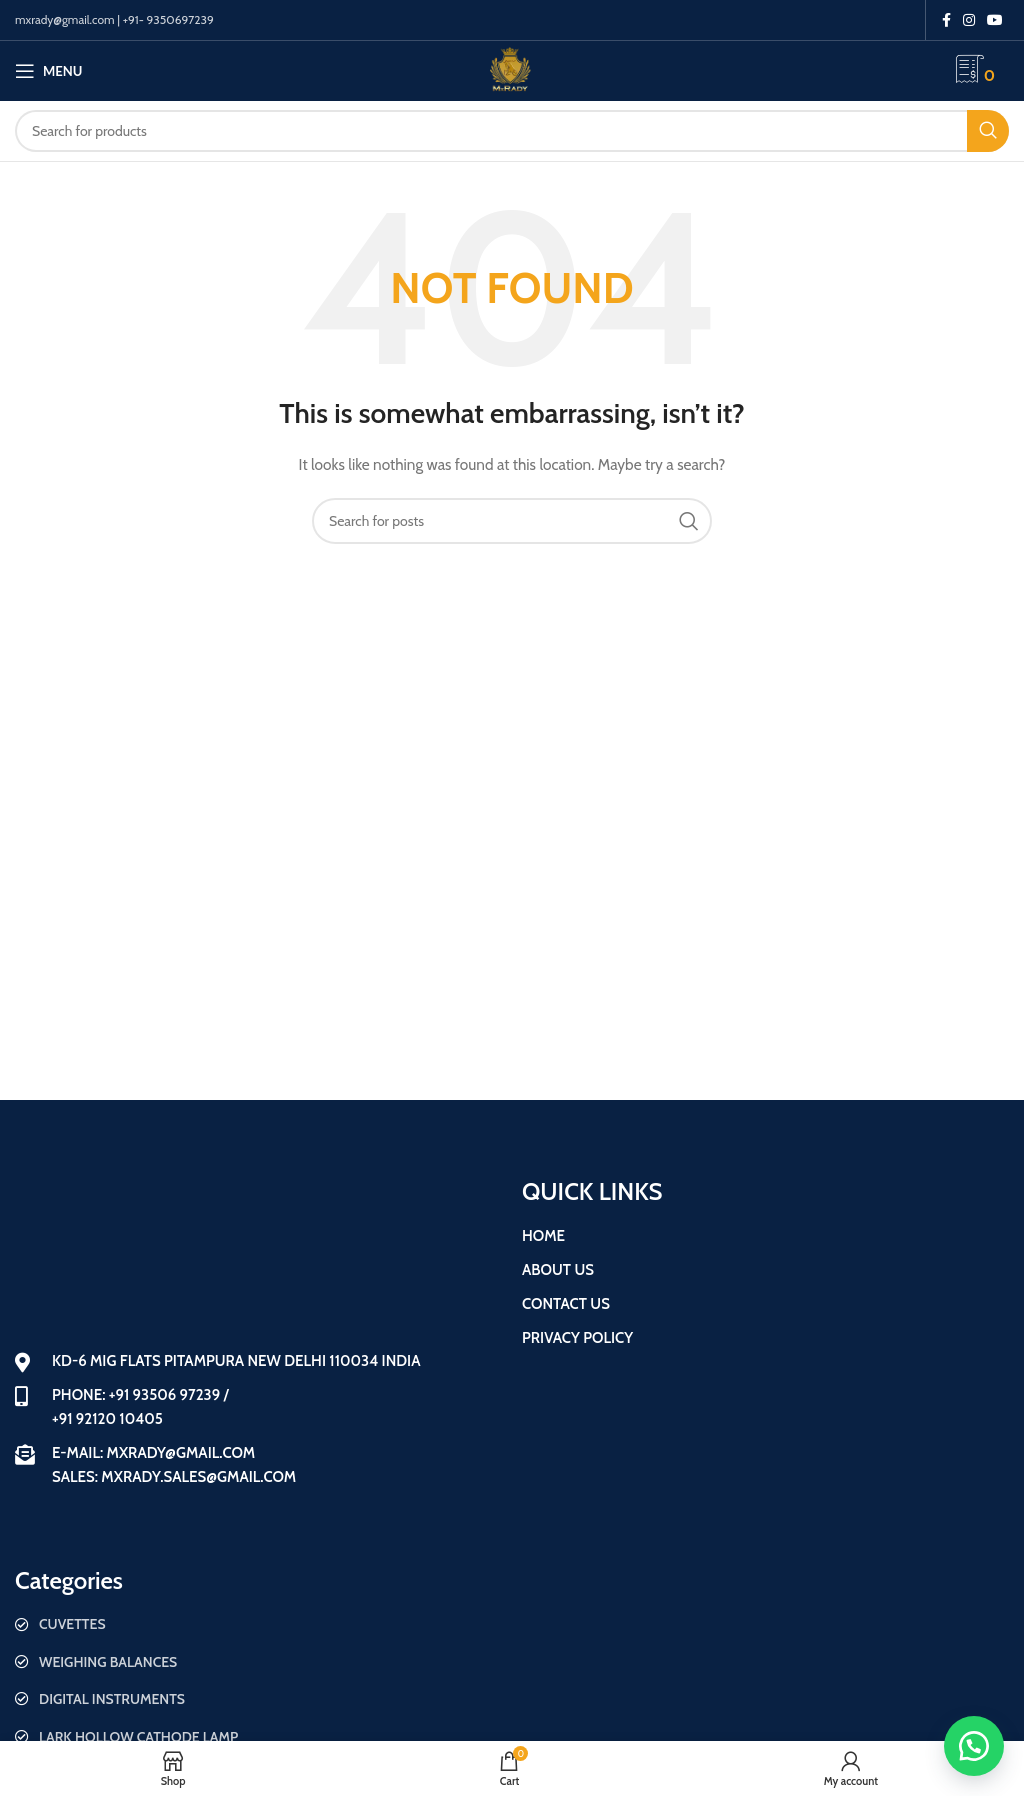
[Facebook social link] (946, 20)
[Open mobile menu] (48, 71)
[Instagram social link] (969, 20)
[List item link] (258, 1624)
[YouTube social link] (995, 20)
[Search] (512, 131)
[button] (974, 1746)
